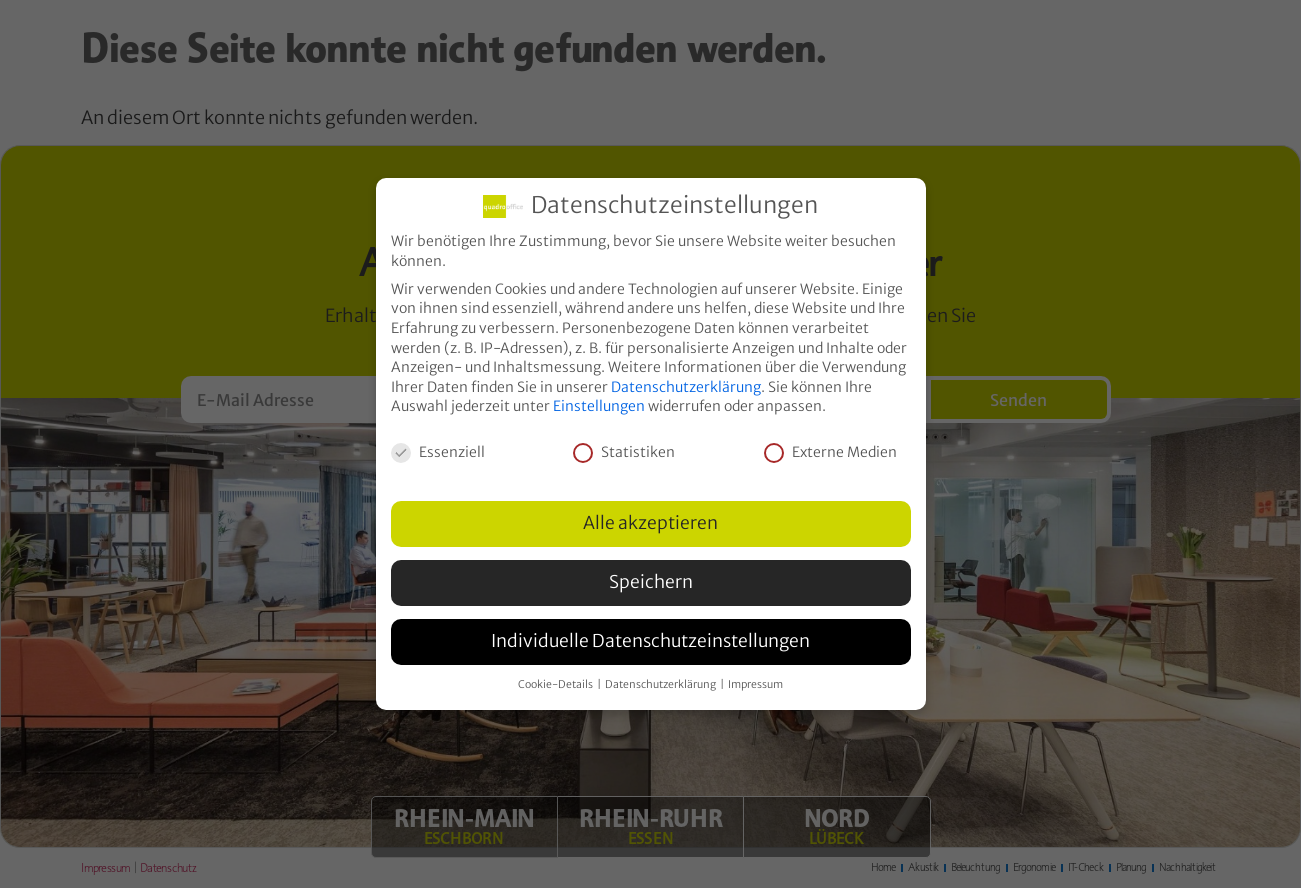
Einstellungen (599, 406)
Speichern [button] (651, 582)
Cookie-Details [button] (556, 684)
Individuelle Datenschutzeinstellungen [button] (650, 641)
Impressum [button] (755, 684)
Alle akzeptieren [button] (650, 523)
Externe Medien (830, 452)
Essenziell (438, 452)
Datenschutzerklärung (686, 386)
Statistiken (624, 452)
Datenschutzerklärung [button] (661, 684)
